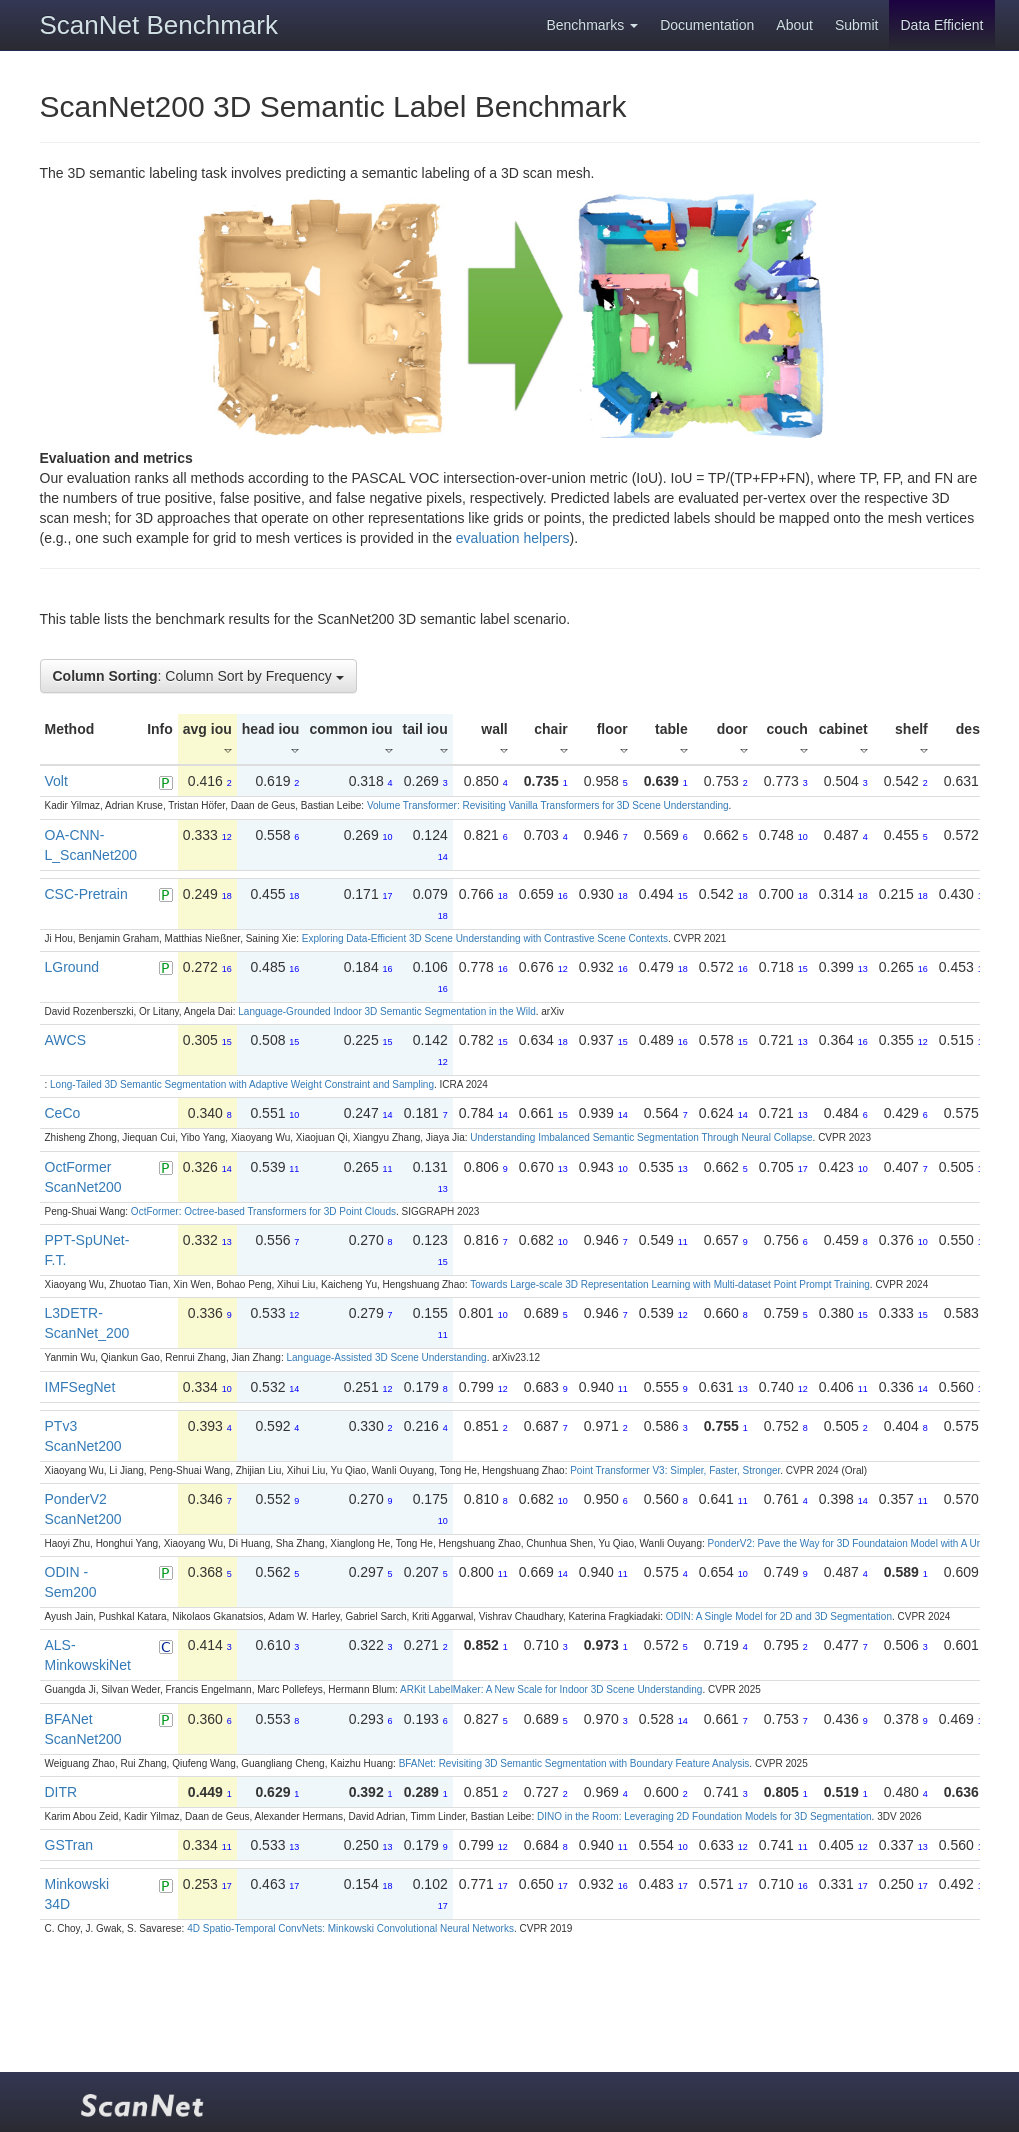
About (794, 25)
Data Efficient (941, 25)
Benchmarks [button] (592, 25)
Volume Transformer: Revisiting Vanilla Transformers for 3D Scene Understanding (548, 805)
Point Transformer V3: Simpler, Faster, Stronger (675, 1470)
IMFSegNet (80, 1387)
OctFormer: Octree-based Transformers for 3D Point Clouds (263, 1211)
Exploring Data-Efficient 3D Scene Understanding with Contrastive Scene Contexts (485, 938)
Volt (56, 781)
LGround (72, 967)
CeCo (63, 1113)
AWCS (65, 1040)
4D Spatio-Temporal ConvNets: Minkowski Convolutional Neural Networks (350, 1928)
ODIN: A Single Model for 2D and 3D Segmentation (779, 1616)
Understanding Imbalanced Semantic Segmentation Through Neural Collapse (641, 1137)
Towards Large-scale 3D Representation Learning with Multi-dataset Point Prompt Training (670, 1284)
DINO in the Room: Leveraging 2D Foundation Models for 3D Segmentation (704, 1816)
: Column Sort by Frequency (198, 676)
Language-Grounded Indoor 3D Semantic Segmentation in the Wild (386, 1011)
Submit (857, 25)
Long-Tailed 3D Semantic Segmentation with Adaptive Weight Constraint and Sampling (242, 1084)
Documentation (707, 25)
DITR (61, 1792)
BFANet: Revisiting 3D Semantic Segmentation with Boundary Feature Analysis (574, 1763)
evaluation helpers (513, 538)
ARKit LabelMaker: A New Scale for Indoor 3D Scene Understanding (551, 1689)
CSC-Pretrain (86, 894)
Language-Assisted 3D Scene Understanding (386, 1357)
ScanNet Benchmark (159, 25)
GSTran (69, 1845)
